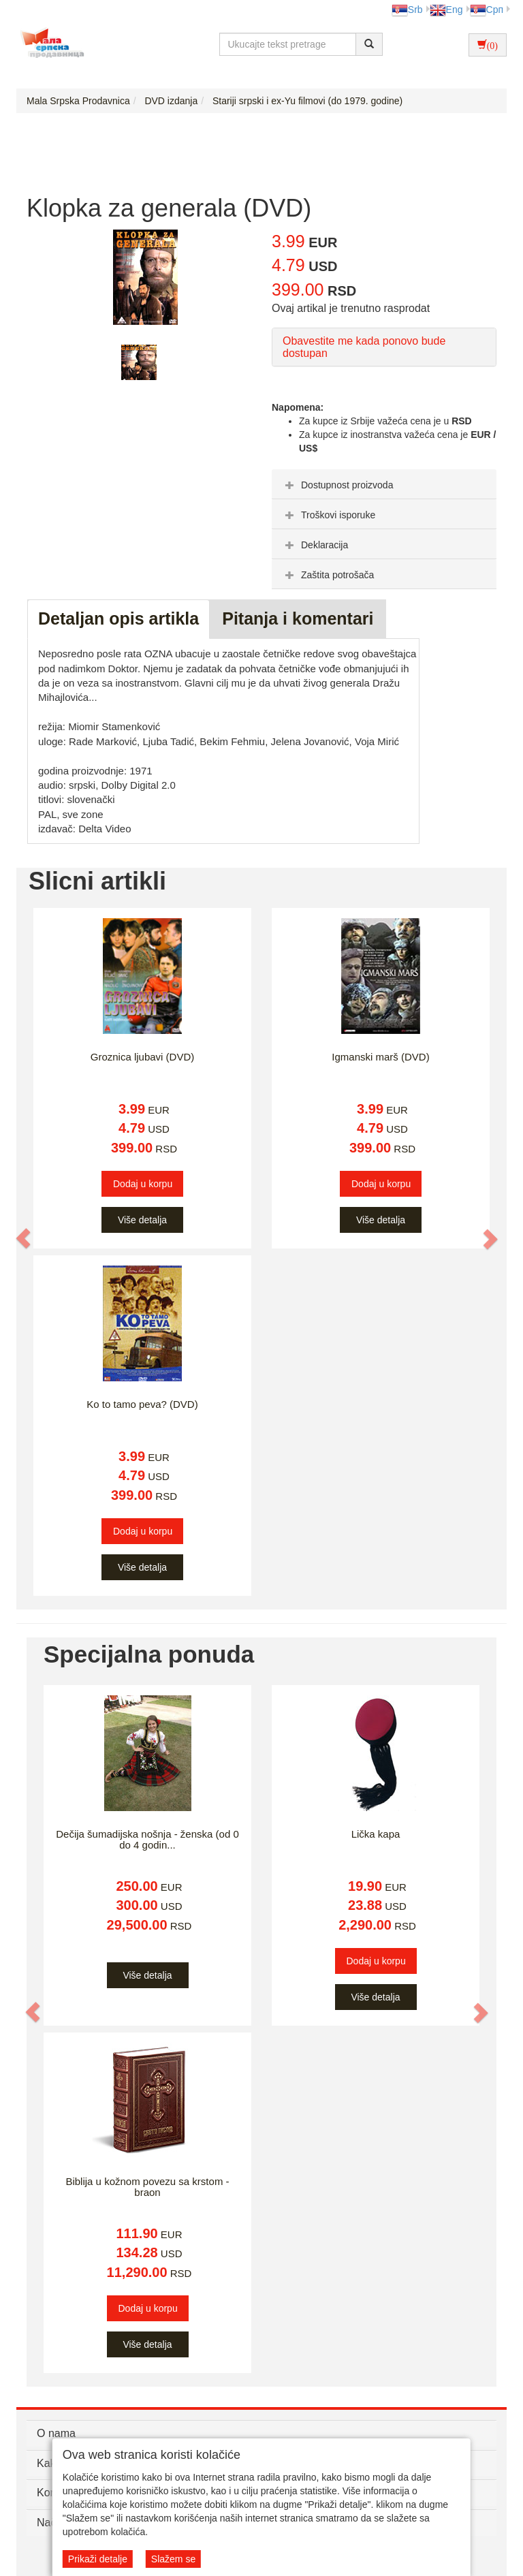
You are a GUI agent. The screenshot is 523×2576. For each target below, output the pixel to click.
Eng (446, 9)
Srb (407, 9)
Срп (486, 9)
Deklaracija (315, 544)
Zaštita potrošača (328, 574)
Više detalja (142, 1219)
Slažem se (173, 2559)
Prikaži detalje (97, 2559)
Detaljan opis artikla (118, 618)
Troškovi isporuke (328, 514)
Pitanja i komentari (297, 618)
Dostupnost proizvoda (337, 485)
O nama (56, 2433)
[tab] (384, 484)
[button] (23, 1239)
